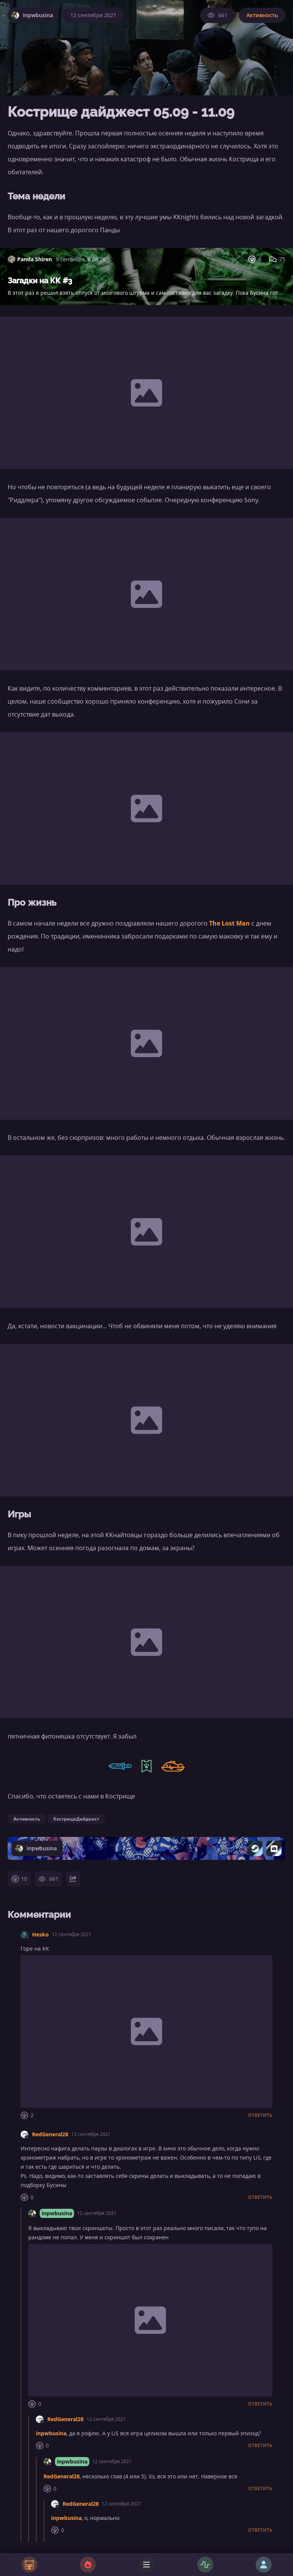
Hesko (40, 1934)
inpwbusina (57, 2213)
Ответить (260, 2115)
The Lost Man (229, 923)
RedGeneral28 (50, 2134)
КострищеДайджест (76, 1819)
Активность (262, 15)
